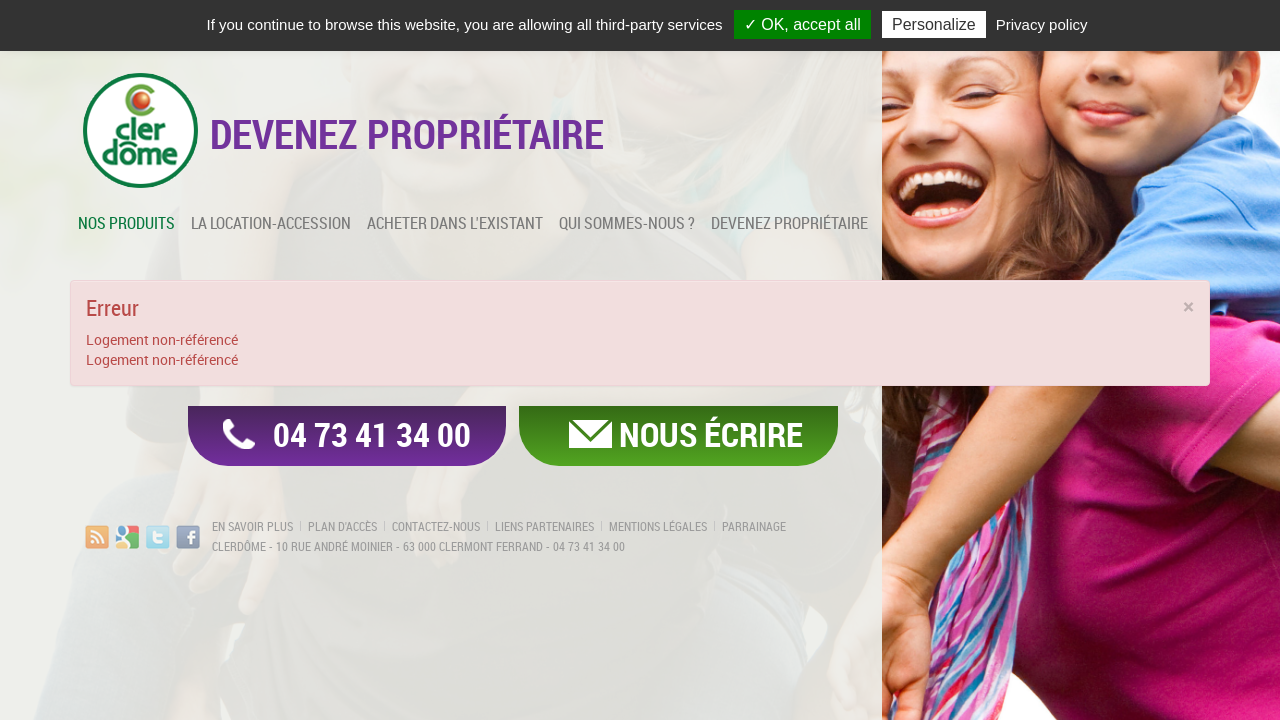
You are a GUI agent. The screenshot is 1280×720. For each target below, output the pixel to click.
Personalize (934, 24)
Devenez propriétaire (789, 223)
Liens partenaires (544, 526)
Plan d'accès (342, 526)
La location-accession (271, 223)
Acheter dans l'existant (455, 223)
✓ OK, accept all (802, 24)
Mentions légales (658, 526)
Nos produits (126, 223)
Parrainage (754, 526)
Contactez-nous (436, 526)
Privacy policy (1042, 24)
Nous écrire (711, 434)
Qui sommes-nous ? (627, 223)
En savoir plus (252, 526)
